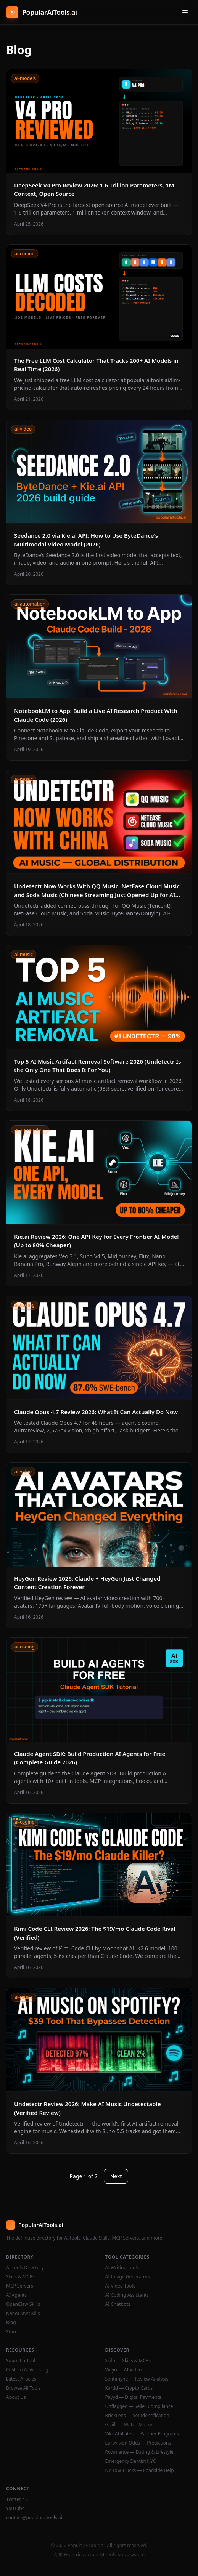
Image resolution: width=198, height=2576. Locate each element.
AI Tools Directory (25, 2268)
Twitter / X (17, 2499)
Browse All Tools (23, 2388)
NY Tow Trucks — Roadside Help (139, 2470)
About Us (16, 2397)
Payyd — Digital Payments (133, 2397)
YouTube (15, 2509)
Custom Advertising (27, 2370)
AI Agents (16, 2295)
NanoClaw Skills (23, 2313)
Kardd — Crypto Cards (129, 2388)
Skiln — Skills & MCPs (128, 2361)
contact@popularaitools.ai (34, 2518)
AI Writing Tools (122, 2268)
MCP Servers (19, 2286)
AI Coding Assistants (127, 2295)
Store (12, 2332)
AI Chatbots (117, 2304)
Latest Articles (21, 2379)
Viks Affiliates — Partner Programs (142, 2434)
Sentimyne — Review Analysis (137, 2379)
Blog (11, 2323)
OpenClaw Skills (23, 2304)
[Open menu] (185, 12)
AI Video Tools (120, 2286)
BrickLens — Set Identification (137, 2416)
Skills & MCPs (20, 2277)
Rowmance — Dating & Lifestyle (139, 2452)
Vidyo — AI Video (123, 2370)
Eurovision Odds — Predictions (138, 2443)
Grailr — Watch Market (129, 2425)
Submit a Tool (20, 2361)
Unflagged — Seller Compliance (139, 2406)
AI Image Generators (127, 2277)
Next (116, 2176)
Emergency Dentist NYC (130, 2461)
